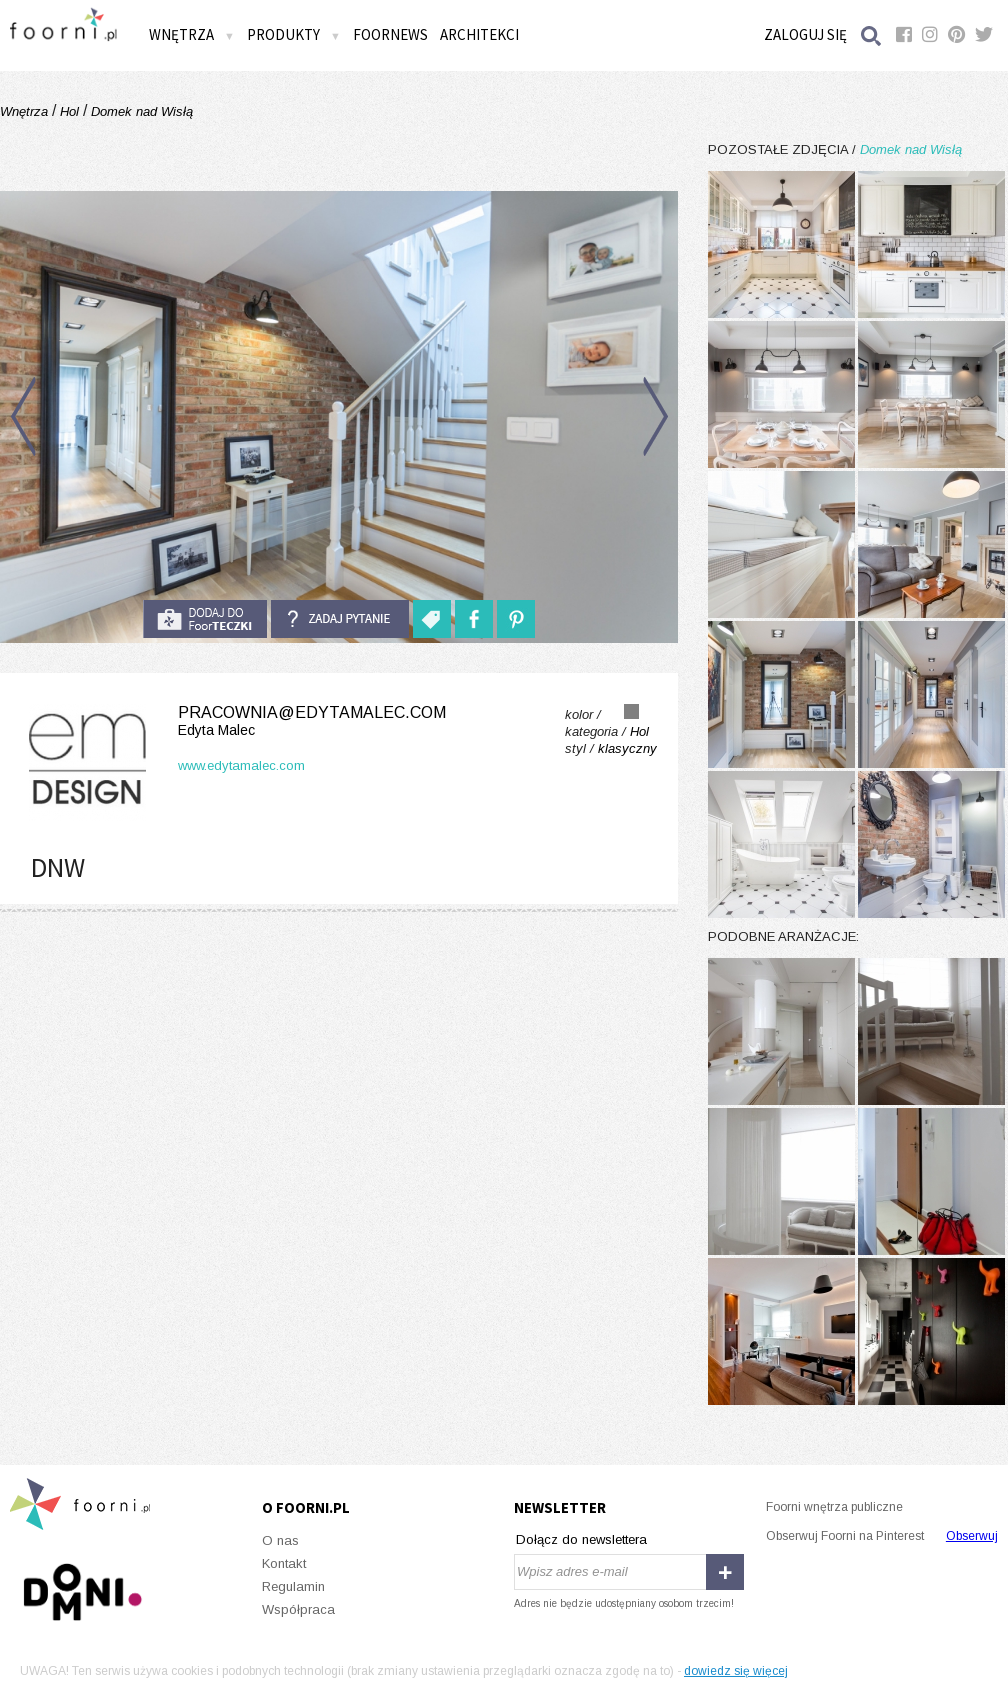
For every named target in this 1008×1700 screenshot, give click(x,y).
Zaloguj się (805, 34)
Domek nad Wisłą (140, 111)
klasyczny (627, 748)
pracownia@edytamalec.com (233, 721)
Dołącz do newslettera (581, 1539)
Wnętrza (192, 34)
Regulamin (293, 1586)
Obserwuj (972, 1536)
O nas (280, 1540)
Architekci (479, 34)
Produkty (294, 34)
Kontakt (284, 1563)
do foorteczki (205, 619)
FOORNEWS (390, 34)
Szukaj (872, 35)
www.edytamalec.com (241, 765)
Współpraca (298, 1609)
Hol (69, 111)
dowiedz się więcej (736, 1671)
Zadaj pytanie (340, 619)
